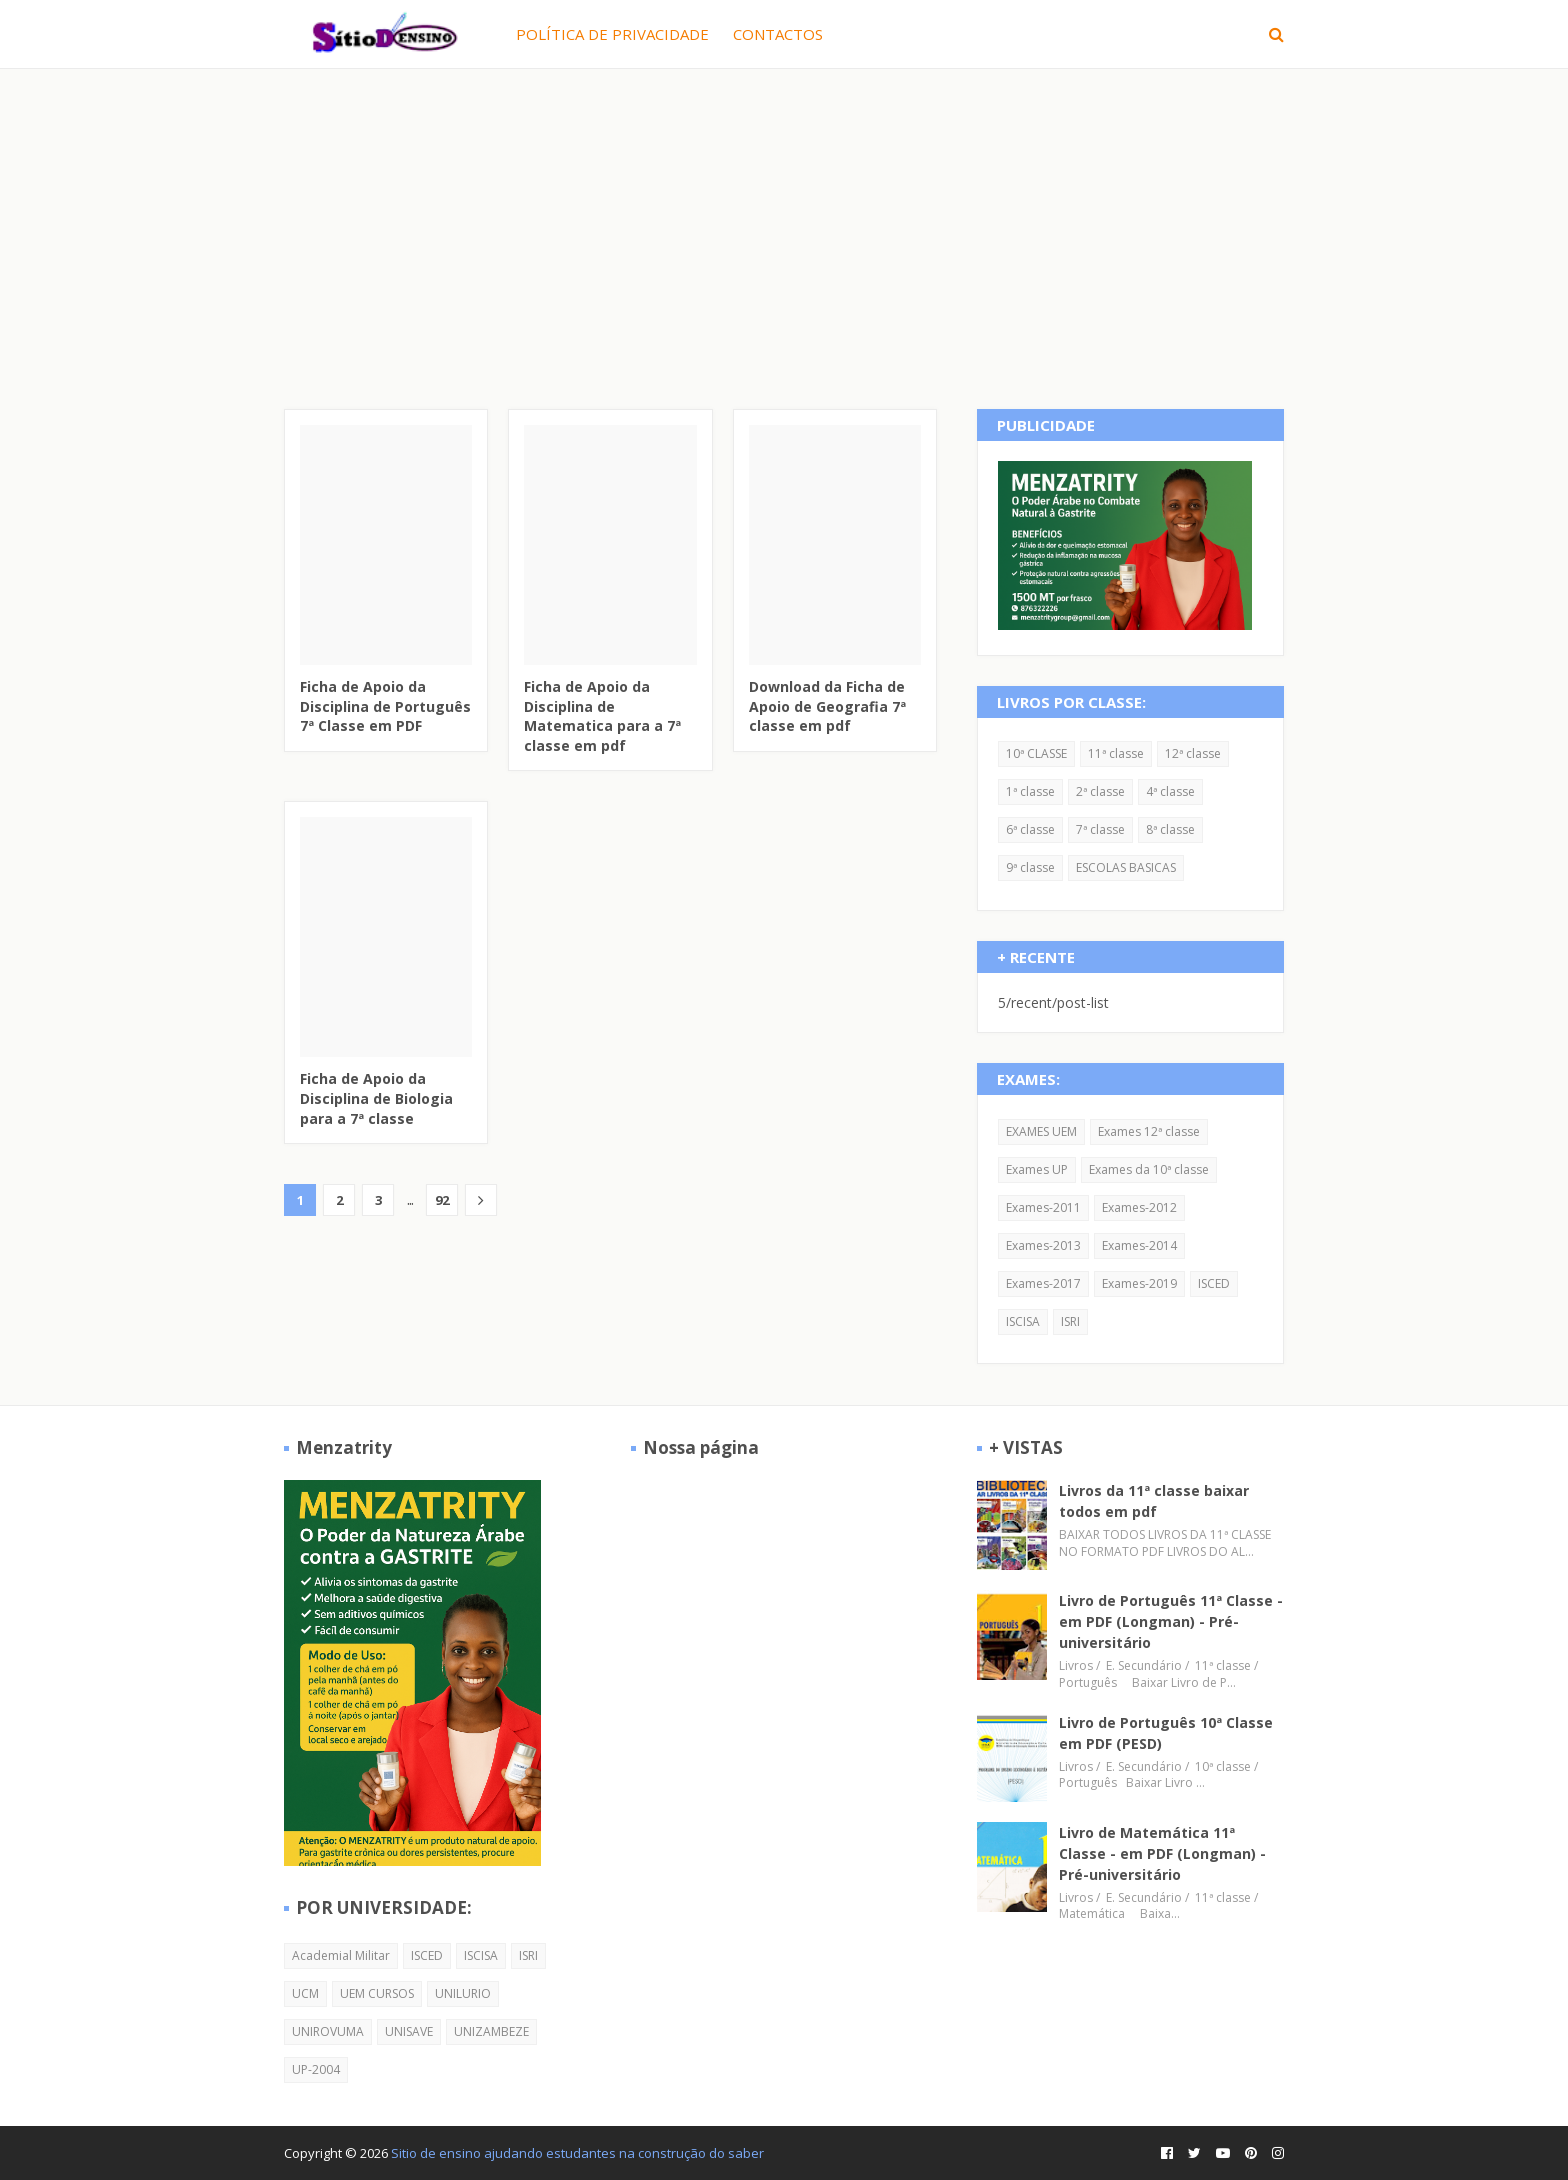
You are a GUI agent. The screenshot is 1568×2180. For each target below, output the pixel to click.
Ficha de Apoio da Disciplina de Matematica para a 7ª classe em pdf (602, 716)
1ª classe (1030, 791)
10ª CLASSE (1036, 753)
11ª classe (1116, 753)
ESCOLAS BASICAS (1126, 867)
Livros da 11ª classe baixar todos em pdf (1154, 1501)
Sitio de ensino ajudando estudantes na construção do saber (577, 2153)
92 (442, 1200)
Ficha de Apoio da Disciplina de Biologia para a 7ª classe (376, 1098)
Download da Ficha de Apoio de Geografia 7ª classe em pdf (827, 706)
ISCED (1214, 1283)
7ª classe (1100, 829)
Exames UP (1037, 1169)
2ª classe (1100, 791)
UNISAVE (409, 2031)
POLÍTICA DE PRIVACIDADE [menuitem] (612, 34)
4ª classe (1170, 791)
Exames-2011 (1043, 1207)
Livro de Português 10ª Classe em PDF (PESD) (1166, 1733)
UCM (305, 1993)
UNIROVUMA (328, 2031)
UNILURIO (463, 1993)
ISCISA (1023, 1321)
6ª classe (1030, 829)
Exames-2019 (1139, 1283)
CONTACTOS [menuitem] (778, 34)
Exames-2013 (1043, 1245)
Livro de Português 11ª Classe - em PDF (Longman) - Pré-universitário (1171, 1621)
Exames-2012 (1139, 1207)
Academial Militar (341, 1955)
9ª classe (1030, 867)
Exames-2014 (1139, 1245)
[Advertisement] (784, 219)
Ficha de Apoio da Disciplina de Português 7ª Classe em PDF (385, 706)
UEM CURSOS (377, 1993)
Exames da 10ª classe (1149, 1169)
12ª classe (1193, 753)
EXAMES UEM (1041, 1131)
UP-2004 (316, 2069)
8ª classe (1170, 829)
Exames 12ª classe (1149, 1131)
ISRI (1070, 1321)
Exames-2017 (1043, 1283)
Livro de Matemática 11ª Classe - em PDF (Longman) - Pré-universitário (1162, 1853)
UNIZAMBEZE (491, 2031)
